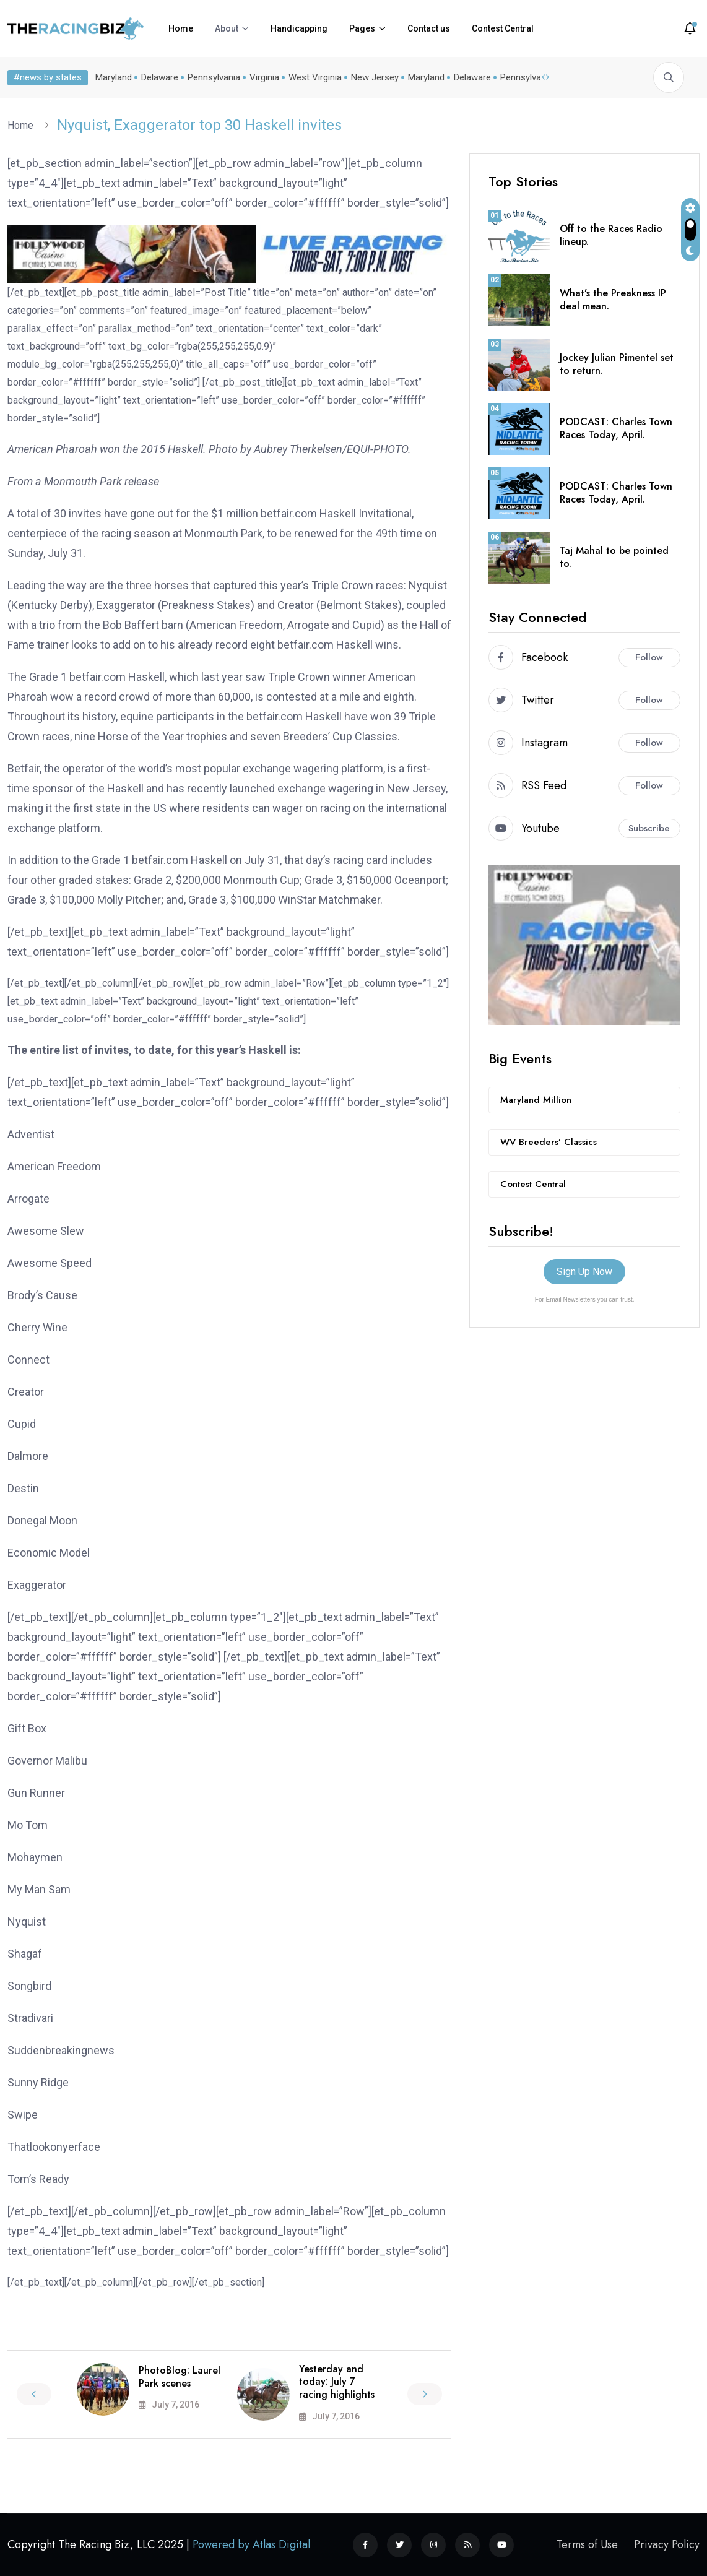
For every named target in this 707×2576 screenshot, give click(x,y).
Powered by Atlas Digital (251, 2544)
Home (180, 28)
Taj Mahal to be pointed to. (614, 557)
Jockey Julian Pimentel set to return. (617, 364)
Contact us (428, 28)
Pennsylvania (214, 77)
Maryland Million (535, 1100)
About (226, 28)
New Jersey (375, 77)
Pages (362, 28)
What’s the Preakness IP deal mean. (613, 299)
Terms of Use (587, 2544)
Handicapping (299, 28)
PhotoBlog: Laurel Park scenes (179, 2376)
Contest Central (503, 28)
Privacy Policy (667, 2544)
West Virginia (315, 77)
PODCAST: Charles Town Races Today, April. (616, 428)
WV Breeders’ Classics (548, 1142)
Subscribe (649, 828)
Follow (649, 657)
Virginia (264, 77)
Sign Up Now (584, 1271)
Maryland (113, 77)
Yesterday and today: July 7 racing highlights (337, 2382)
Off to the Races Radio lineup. (611, 235)
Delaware (159, 77)
